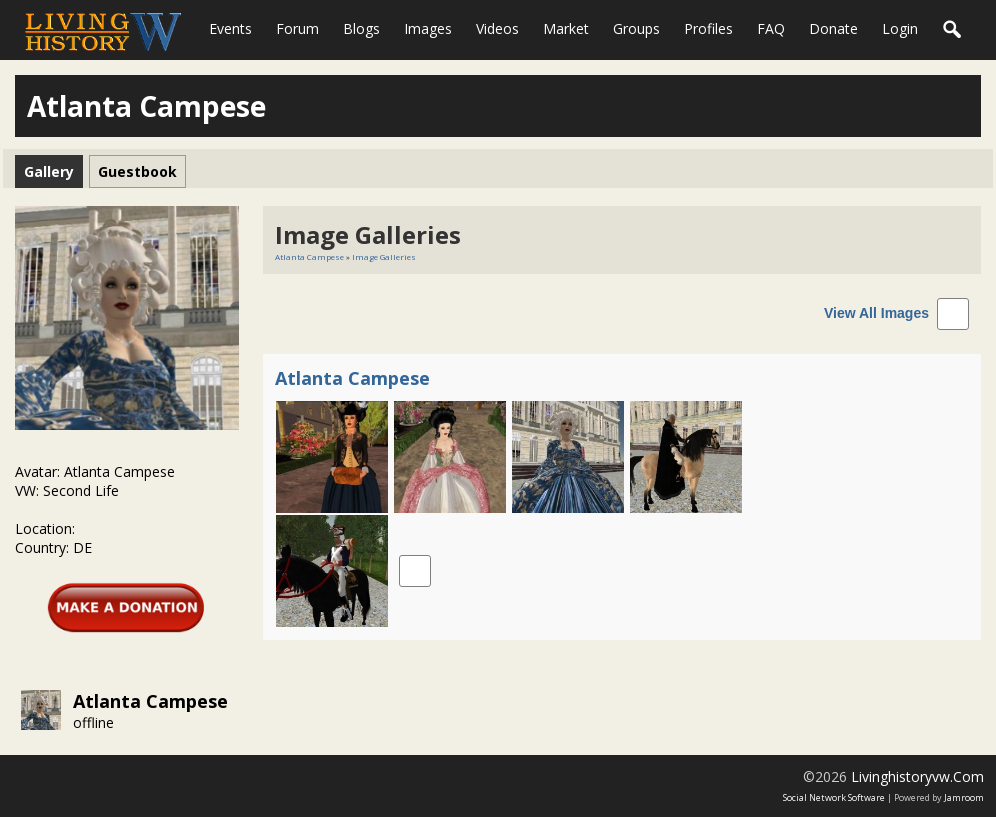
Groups (636, 28)
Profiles (708, 28)
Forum (297, 28)
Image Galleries (384, 256)
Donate (833, 28)
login (900, 28)
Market (566, 28)
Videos (497, 28)
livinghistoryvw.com (917, 776)
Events (230, 28)
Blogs (361, 28)
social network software (834, 797)
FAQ (771, 28)
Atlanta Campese (150, 701)
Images (428, 28)
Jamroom (964, 797)
